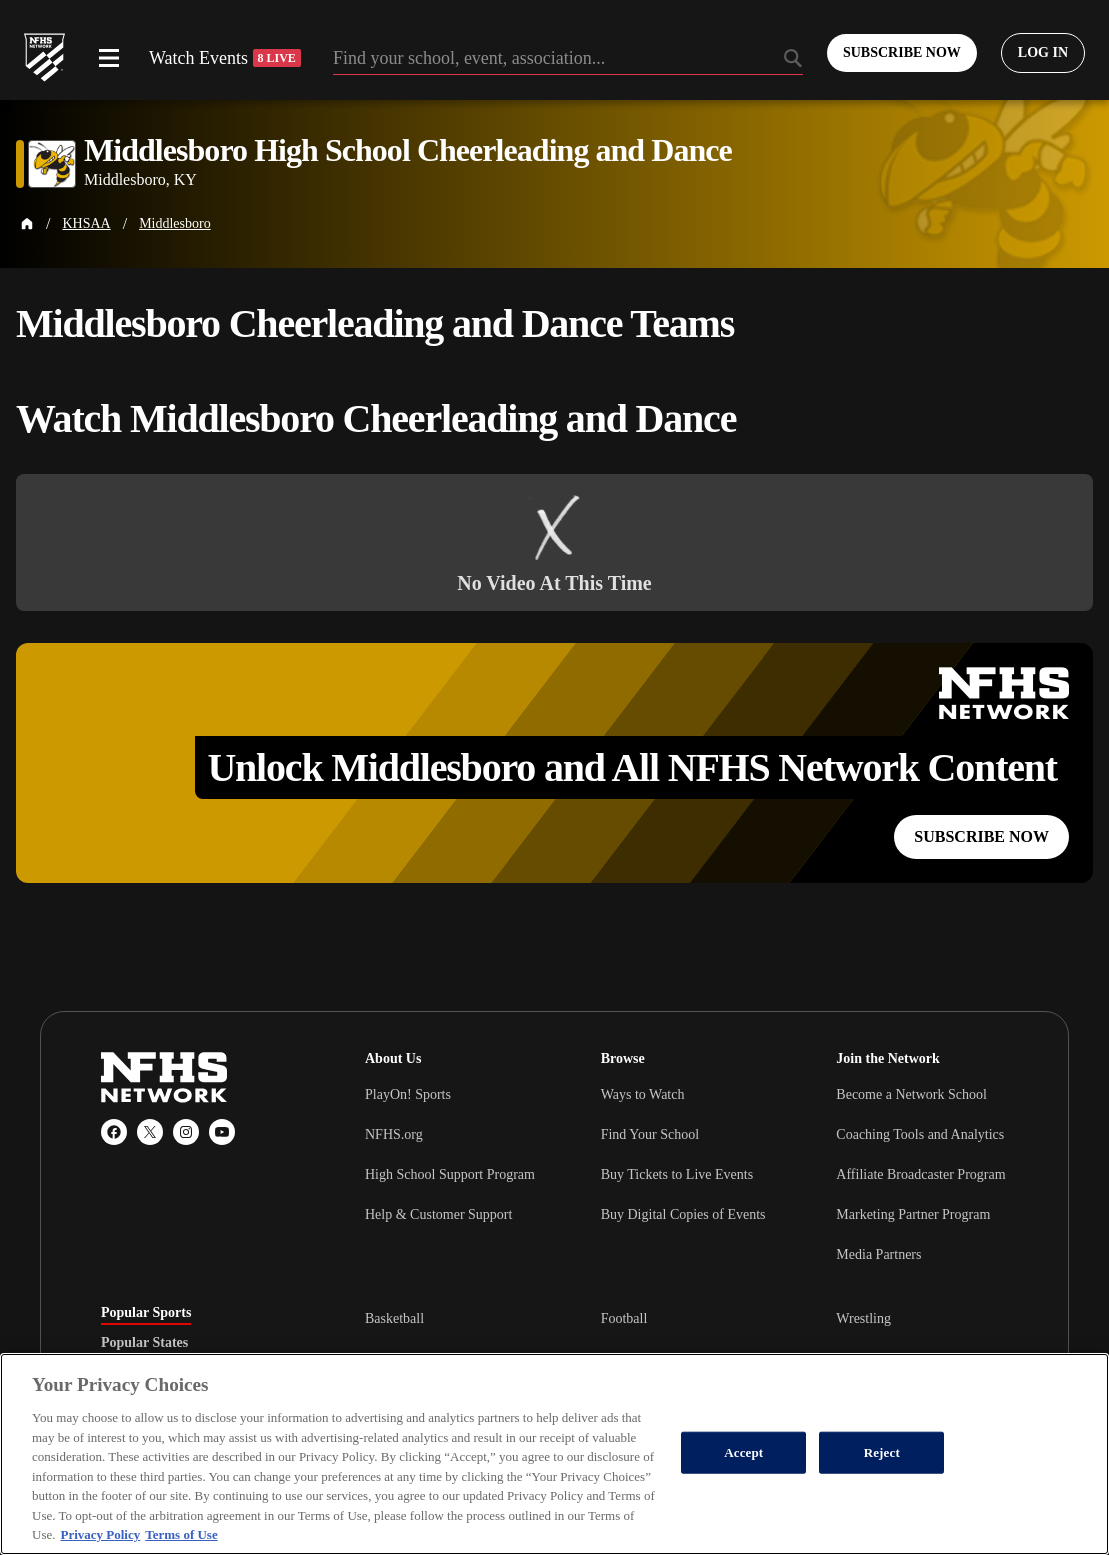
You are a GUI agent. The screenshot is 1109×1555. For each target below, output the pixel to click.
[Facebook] (114, 1132)
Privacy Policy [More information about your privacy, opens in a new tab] (100, 1534)
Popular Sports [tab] (146, 1313)
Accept (743, 1452)
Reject (882, 1452)
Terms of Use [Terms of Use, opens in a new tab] (181, 1534)
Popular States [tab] (144, 1343)
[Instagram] (186, 1132)
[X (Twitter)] (150, 1132)
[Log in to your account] (1043, 53)
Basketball (394, 1318)
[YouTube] (222, 1132)
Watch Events (225, 58)
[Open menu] (109, 58)
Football (624, 1318)
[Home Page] (27, 224)
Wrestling (863, 1318)
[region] (554, 1454)
